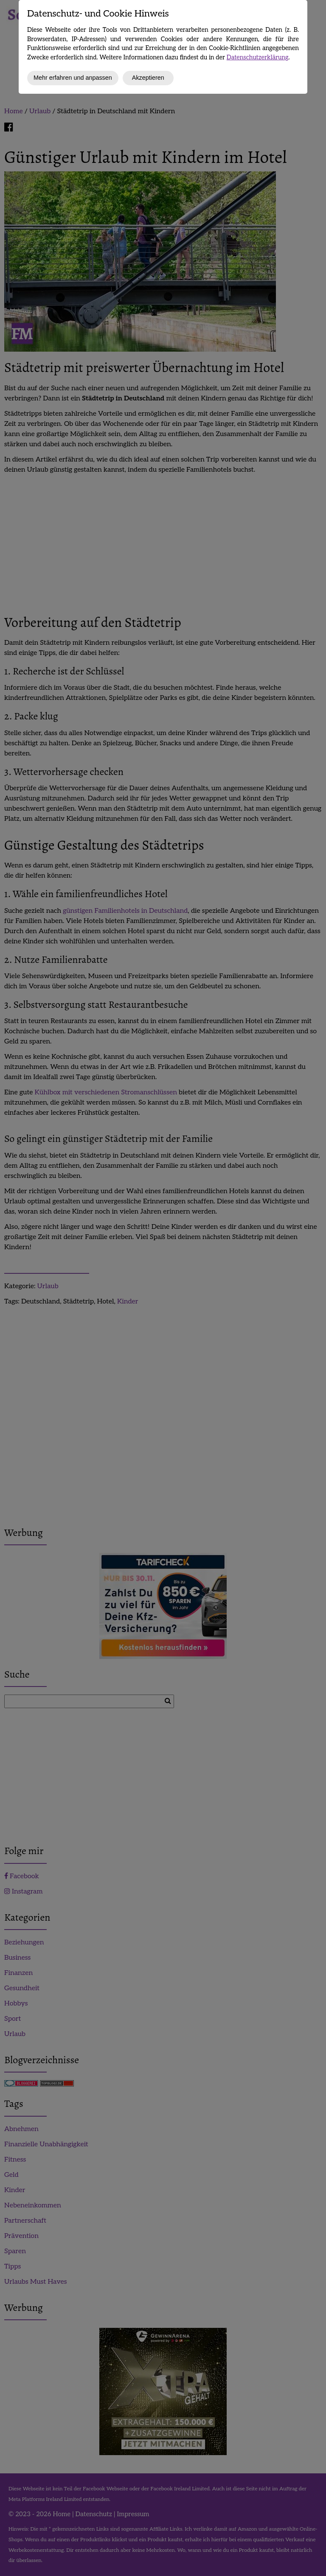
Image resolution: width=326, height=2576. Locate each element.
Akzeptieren (148, 77)
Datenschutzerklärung (258, 57)
